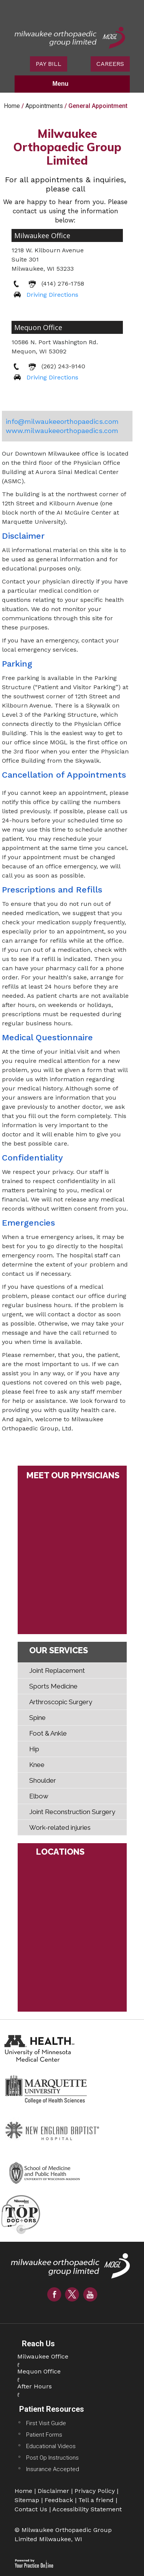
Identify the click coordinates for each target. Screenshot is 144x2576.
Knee (37, 1765)
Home (12, 106)
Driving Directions (52, 294)
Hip (34, 1749)
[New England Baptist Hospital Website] (53, 2130)
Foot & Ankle (48, 1733)
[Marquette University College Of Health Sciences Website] (46, 2088)
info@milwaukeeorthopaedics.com (62, 421)
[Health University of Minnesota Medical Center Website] (40, 2047)
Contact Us (31, 2509)
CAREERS (110, 63)
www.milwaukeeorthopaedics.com (62, 431)
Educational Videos (51, 2446)
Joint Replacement (57, 1670)
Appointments (44, 106)
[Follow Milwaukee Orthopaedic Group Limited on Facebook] (54, 2293)
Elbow (38, 1796)
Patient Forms (44, 2434)
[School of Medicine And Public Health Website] (48, 2171)
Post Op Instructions (52, 2457)
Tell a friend (96, 2500)
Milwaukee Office (42, 235)
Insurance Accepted (52, 2469)
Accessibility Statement (87, 2509)
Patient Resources (51, 2409)
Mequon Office (38, 327)
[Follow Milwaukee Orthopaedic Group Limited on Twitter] (72, 2293)
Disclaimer (53, 2490)
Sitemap (27, 2500)
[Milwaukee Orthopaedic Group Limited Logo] (70, 37)
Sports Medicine (53, 1686)
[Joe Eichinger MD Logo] (72, 2269)
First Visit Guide (46, 2423)
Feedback (59, 2500)
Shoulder (42, 1780)
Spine (37, 1717)
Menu (70, 84)
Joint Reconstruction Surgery (72, 1812)
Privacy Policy (94, 2490)
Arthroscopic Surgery (60, 1702)
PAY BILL (48, 63)
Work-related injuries (60, 1827)
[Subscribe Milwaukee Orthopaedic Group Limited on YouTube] (90, 2293)
